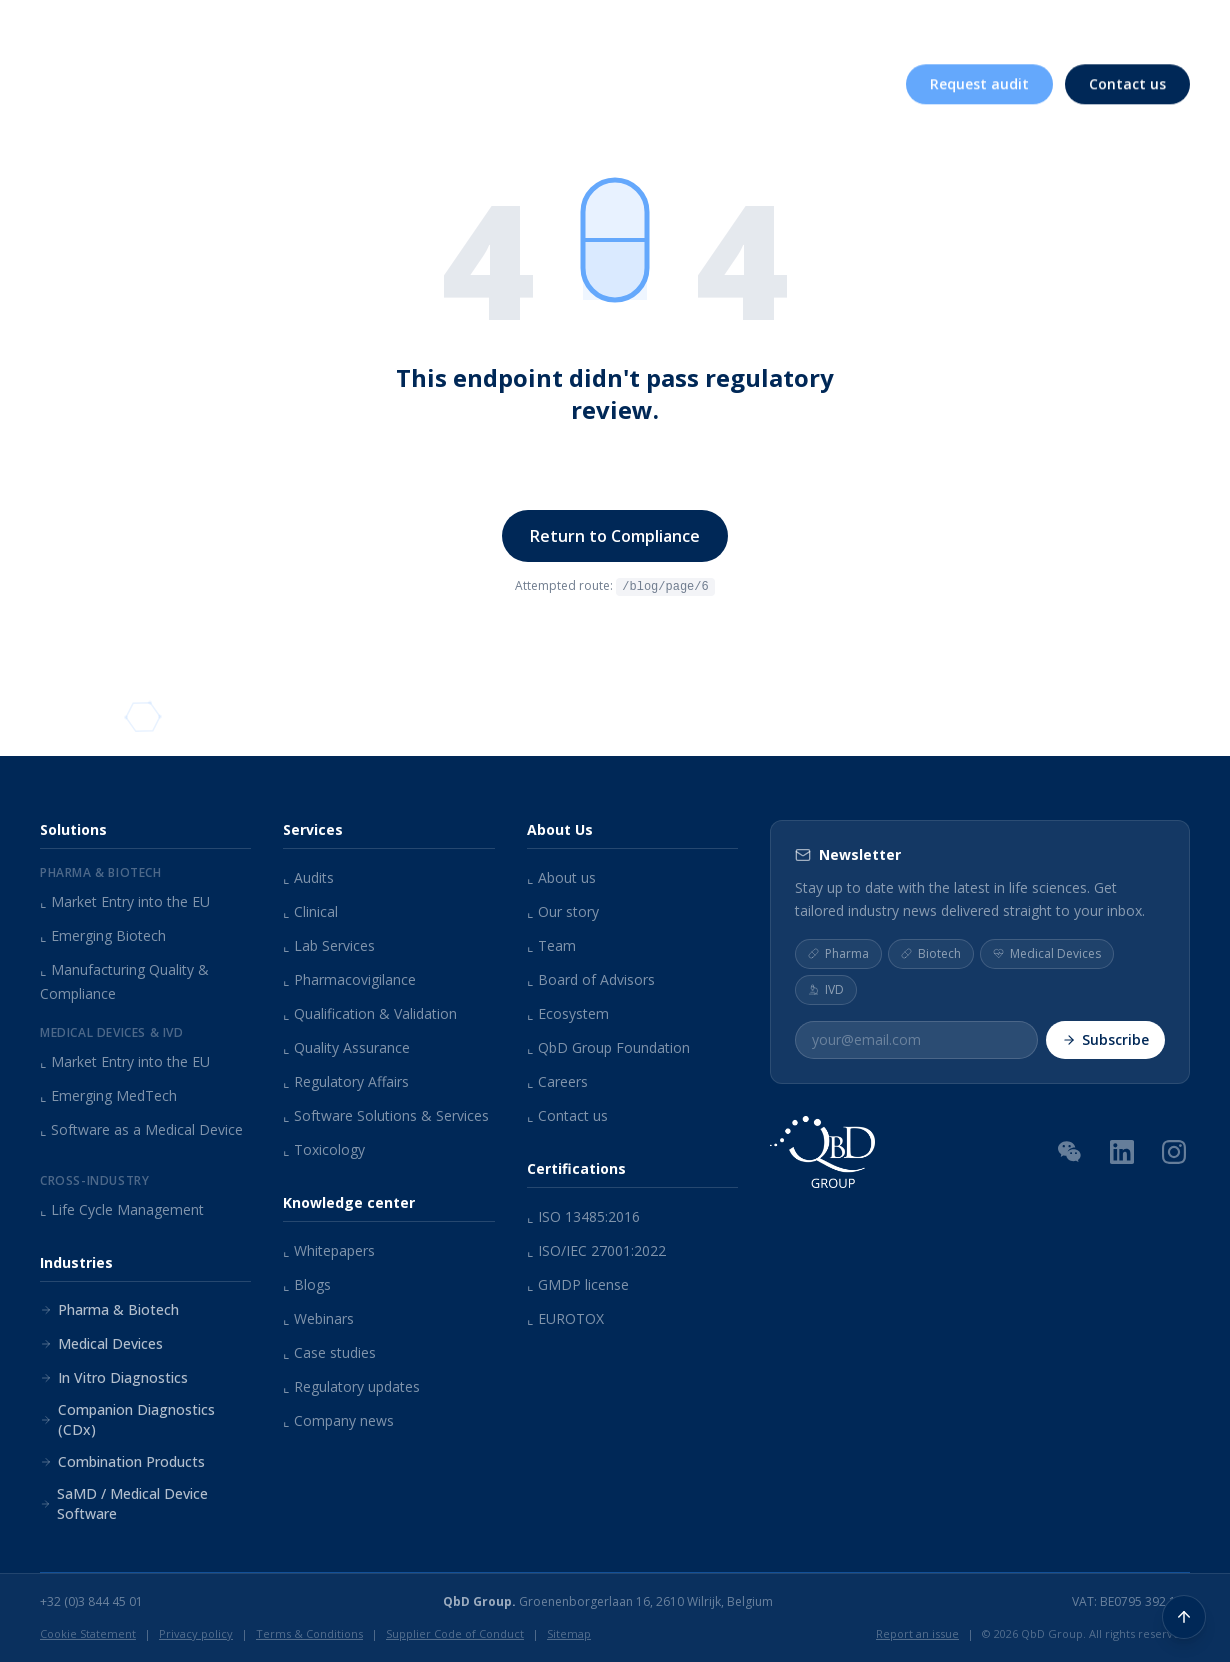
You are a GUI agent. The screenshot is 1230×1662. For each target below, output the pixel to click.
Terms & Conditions (309, 1633)
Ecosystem (568, 1013)
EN (1163, 26)
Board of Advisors (591, 979)
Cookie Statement (88, 1633)
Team (551, 945)
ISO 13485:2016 (583, 1216)
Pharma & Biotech (109, 1309)
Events (954, 28)
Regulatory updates (351, 1386)
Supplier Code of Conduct (455, 1633)
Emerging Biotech (103, 935)
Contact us (567, 1115)
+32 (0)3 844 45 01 (91, 1602)
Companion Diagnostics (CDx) (127, 1419)
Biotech (931, 952)
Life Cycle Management (122, 1209)
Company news (338, 1420)
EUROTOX (565, 1318)
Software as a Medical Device (141, 1129)
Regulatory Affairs (346, 1081)
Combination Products (122, 1461)
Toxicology (324, 1149)
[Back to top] (1184, 1616)
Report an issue (917, 1633)
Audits (308, 877)
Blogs (307, 1284)
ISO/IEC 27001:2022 (596, 1250)
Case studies (329, 1352)
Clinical (310, 911)
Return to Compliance (615, 536)
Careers (1036, 28)
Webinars (318, 1318)
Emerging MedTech (108, 1095)
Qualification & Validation (370, 1013)
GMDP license (578, 1284)
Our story (563, 911)
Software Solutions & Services (386, 1115)
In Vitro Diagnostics (114, 1377)
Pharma (838, 952)
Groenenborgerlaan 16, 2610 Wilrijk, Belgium (608, 1602)
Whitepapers (329, 1250)
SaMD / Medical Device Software (124, 1503)
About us (680, 28)
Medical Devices (101, 1343)
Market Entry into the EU (125, 901)
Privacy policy (196, 1633)
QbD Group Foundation (608, 1047)
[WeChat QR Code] (1070, 1150)
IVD (826, 988)
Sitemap (569, 1633)
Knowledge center (825, 28)
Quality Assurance (346, 1047)
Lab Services (329, 945)
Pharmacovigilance (349, 979)
